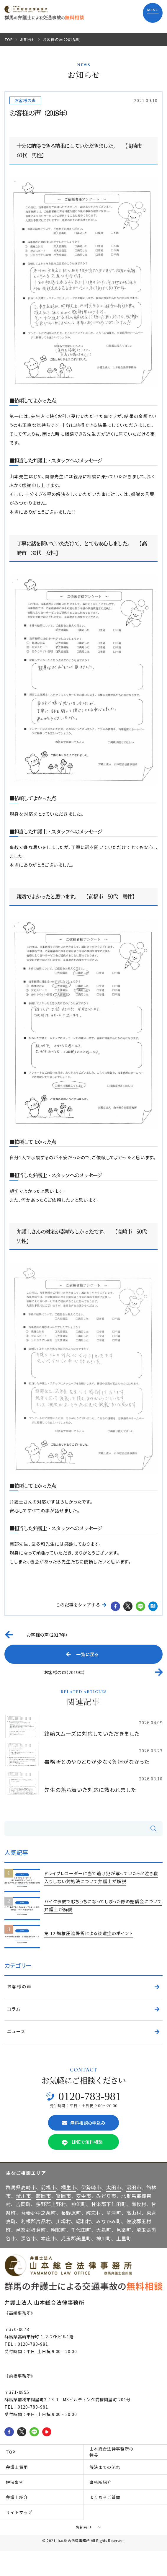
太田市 (113, 2187)
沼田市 (133, 2187)
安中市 (83, 2195)
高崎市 (28, 2187)
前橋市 (48, 2187)
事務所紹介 (100, 2482)
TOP (9, 39)
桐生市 (68, 2187)
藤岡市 (43, 2195)
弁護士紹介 (17, 2497)
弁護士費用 (17, 2467)
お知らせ (28, 39)
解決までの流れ (104, 2467)
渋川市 (23, 2195)
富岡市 (63, 2195)
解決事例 (15, 2482)
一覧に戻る (82, 1654)
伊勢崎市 (91, 2187)
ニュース (16, 2031)
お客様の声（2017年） (47, 1635)
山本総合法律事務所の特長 (111, 2452)
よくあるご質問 (104, 2497)
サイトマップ (19, 2512)
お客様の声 (25, 100)
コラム (14, 2009)
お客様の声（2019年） (65, 1672)
